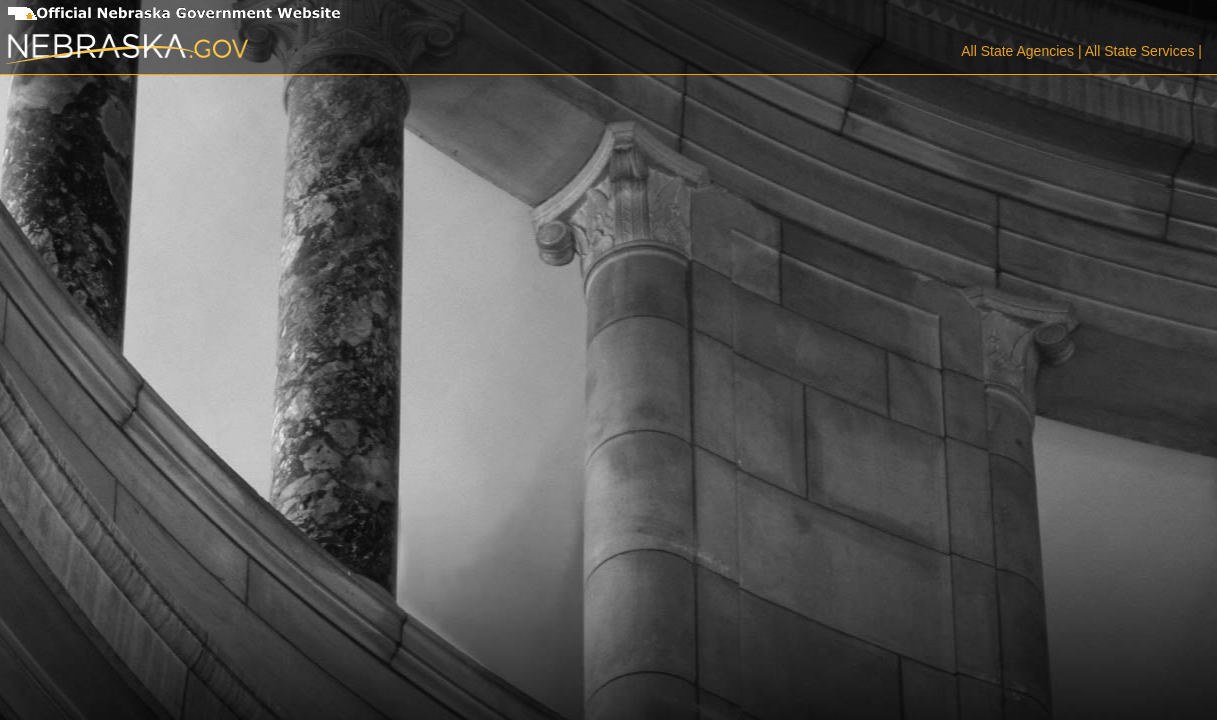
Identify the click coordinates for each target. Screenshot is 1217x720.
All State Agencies (1017, 51)
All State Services (1140, 51)
